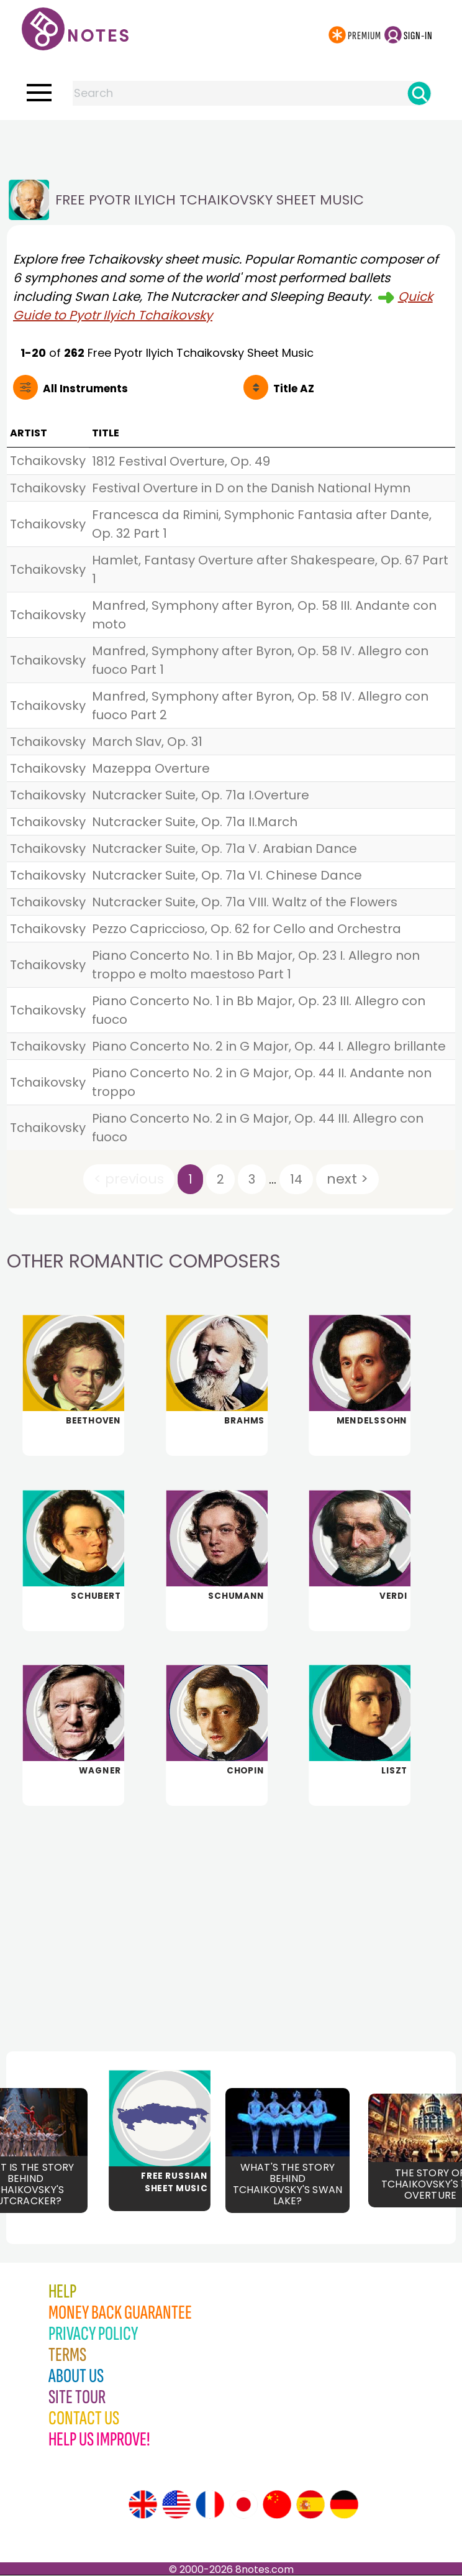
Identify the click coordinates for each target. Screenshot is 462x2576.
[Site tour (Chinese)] (276, 2505)
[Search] (419, 93)
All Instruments (85, 388)
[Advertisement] (231, 144)
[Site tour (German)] (344, 2505)
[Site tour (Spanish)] (310, 2505)
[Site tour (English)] (142, 2505)
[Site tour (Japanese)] (243, 2505)
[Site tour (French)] (209, 2505)
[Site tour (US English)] (176, 2505)
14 (296, 1179)
